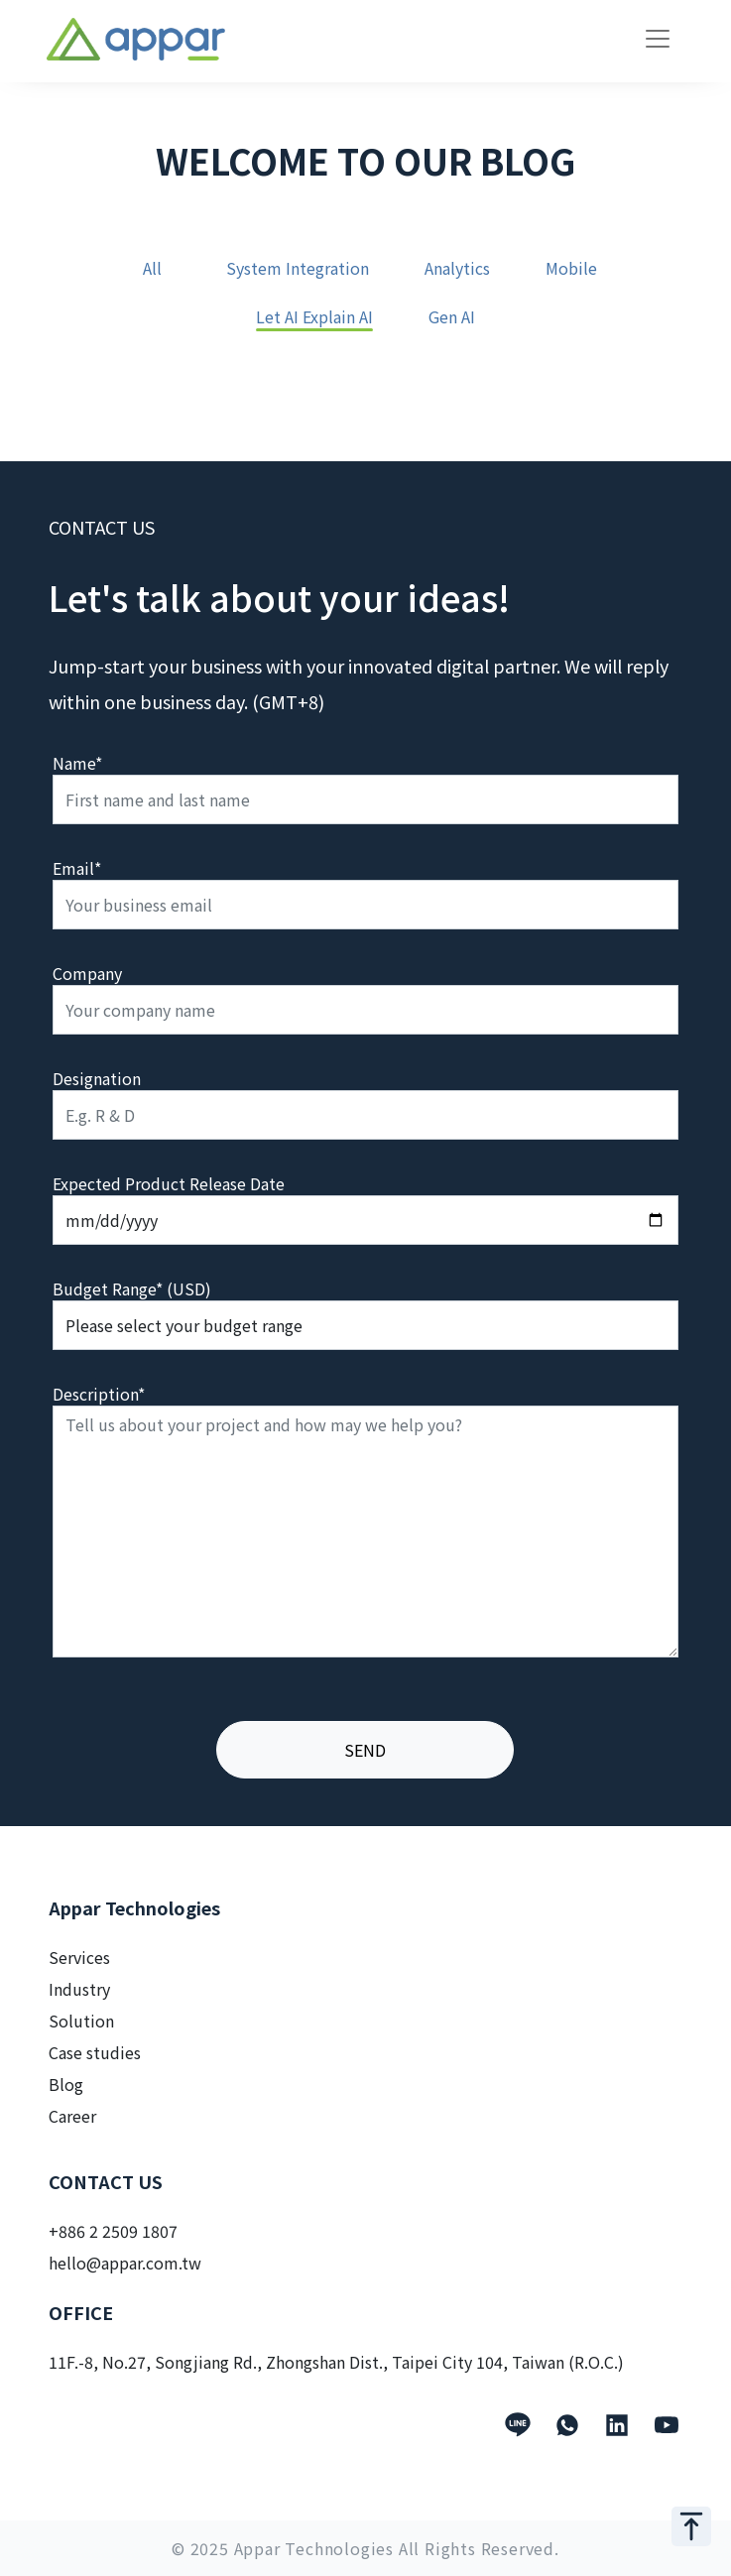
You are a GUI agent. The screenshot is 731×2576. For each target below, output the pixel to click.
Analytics (457, 269)
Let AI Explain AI (314, 318)
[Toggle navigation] (657, 39)
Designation (97, 1078)
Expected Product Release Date (169, 1183)
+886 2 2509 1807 (113, 2231)
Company (87, 973)
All (152, 269)
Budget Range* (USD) (132, 1288)
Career (72, 2116)
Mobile (571, 269)
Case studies (95, 2052)
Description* (99, 1394)
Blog (66, 2084)
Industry (79, 1989)
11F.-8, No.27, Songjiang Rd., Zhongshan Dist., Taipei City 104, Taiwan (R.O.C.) (336, 2362)
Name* (77, 763)
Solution (81, 2020)
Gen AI (451, 318)
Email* (77, 868)
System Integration (297, 269)
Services (79, 1957)
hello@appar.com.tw (125, 2262)
